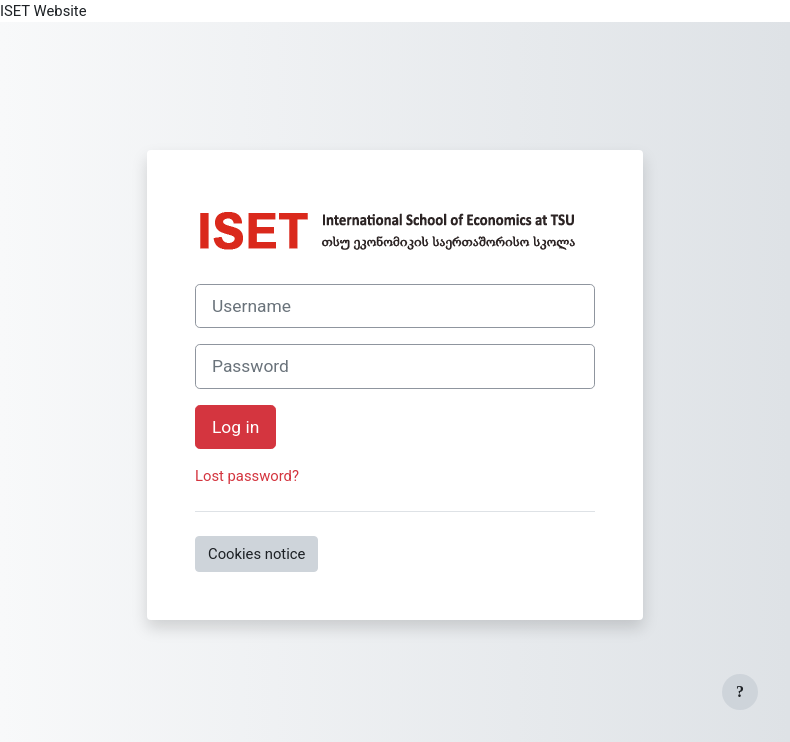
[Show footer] (740, 692)
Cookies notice (256, 554)
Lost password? (247, 476)
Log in (235, 427)
